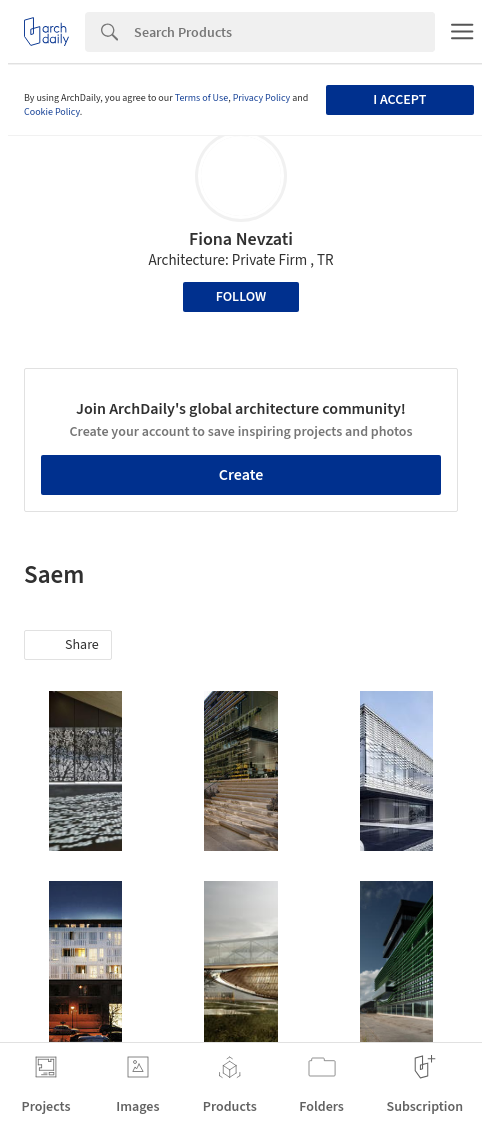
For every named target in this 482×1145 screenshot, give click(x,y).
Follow (241, 297)
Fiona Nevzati (241, 239)
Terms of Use (202, 98)
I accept (399, 100)
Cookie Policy (52, 112)
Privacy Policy (262, 98)
